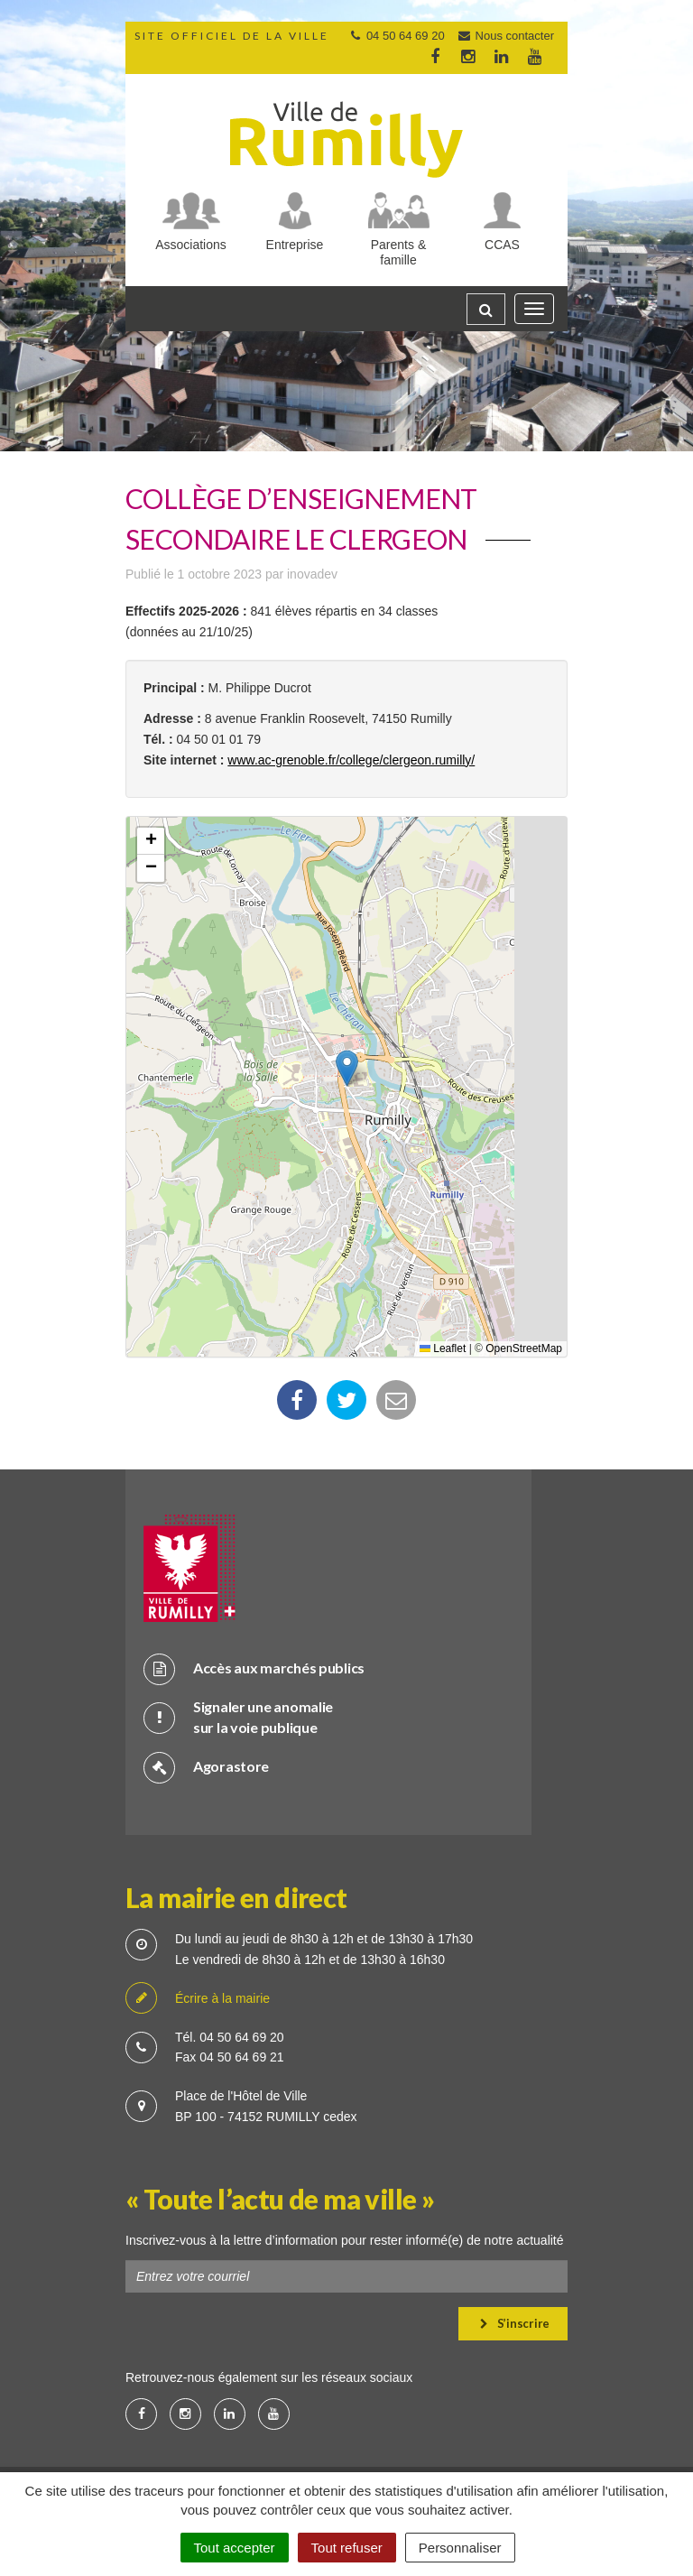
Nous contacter (505, 35)
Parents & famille (398, 252)
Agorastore (206, 1766)
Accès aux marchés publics (254, 1668)
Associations (190, 244)
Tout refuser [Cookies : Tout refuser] (347, 2547)
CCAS (502, 244)
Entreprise (295, 244)
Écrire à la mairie (197, 1998)
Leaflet (443, 1348)
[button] (347, 1068)
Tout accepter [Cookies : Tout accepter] (234, 2547)
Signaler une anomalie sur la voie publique (238, 1717)
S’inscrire (515, 2323)
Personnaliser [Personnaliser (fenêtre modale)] (460, 2547)
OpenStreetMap (523, 1348)
